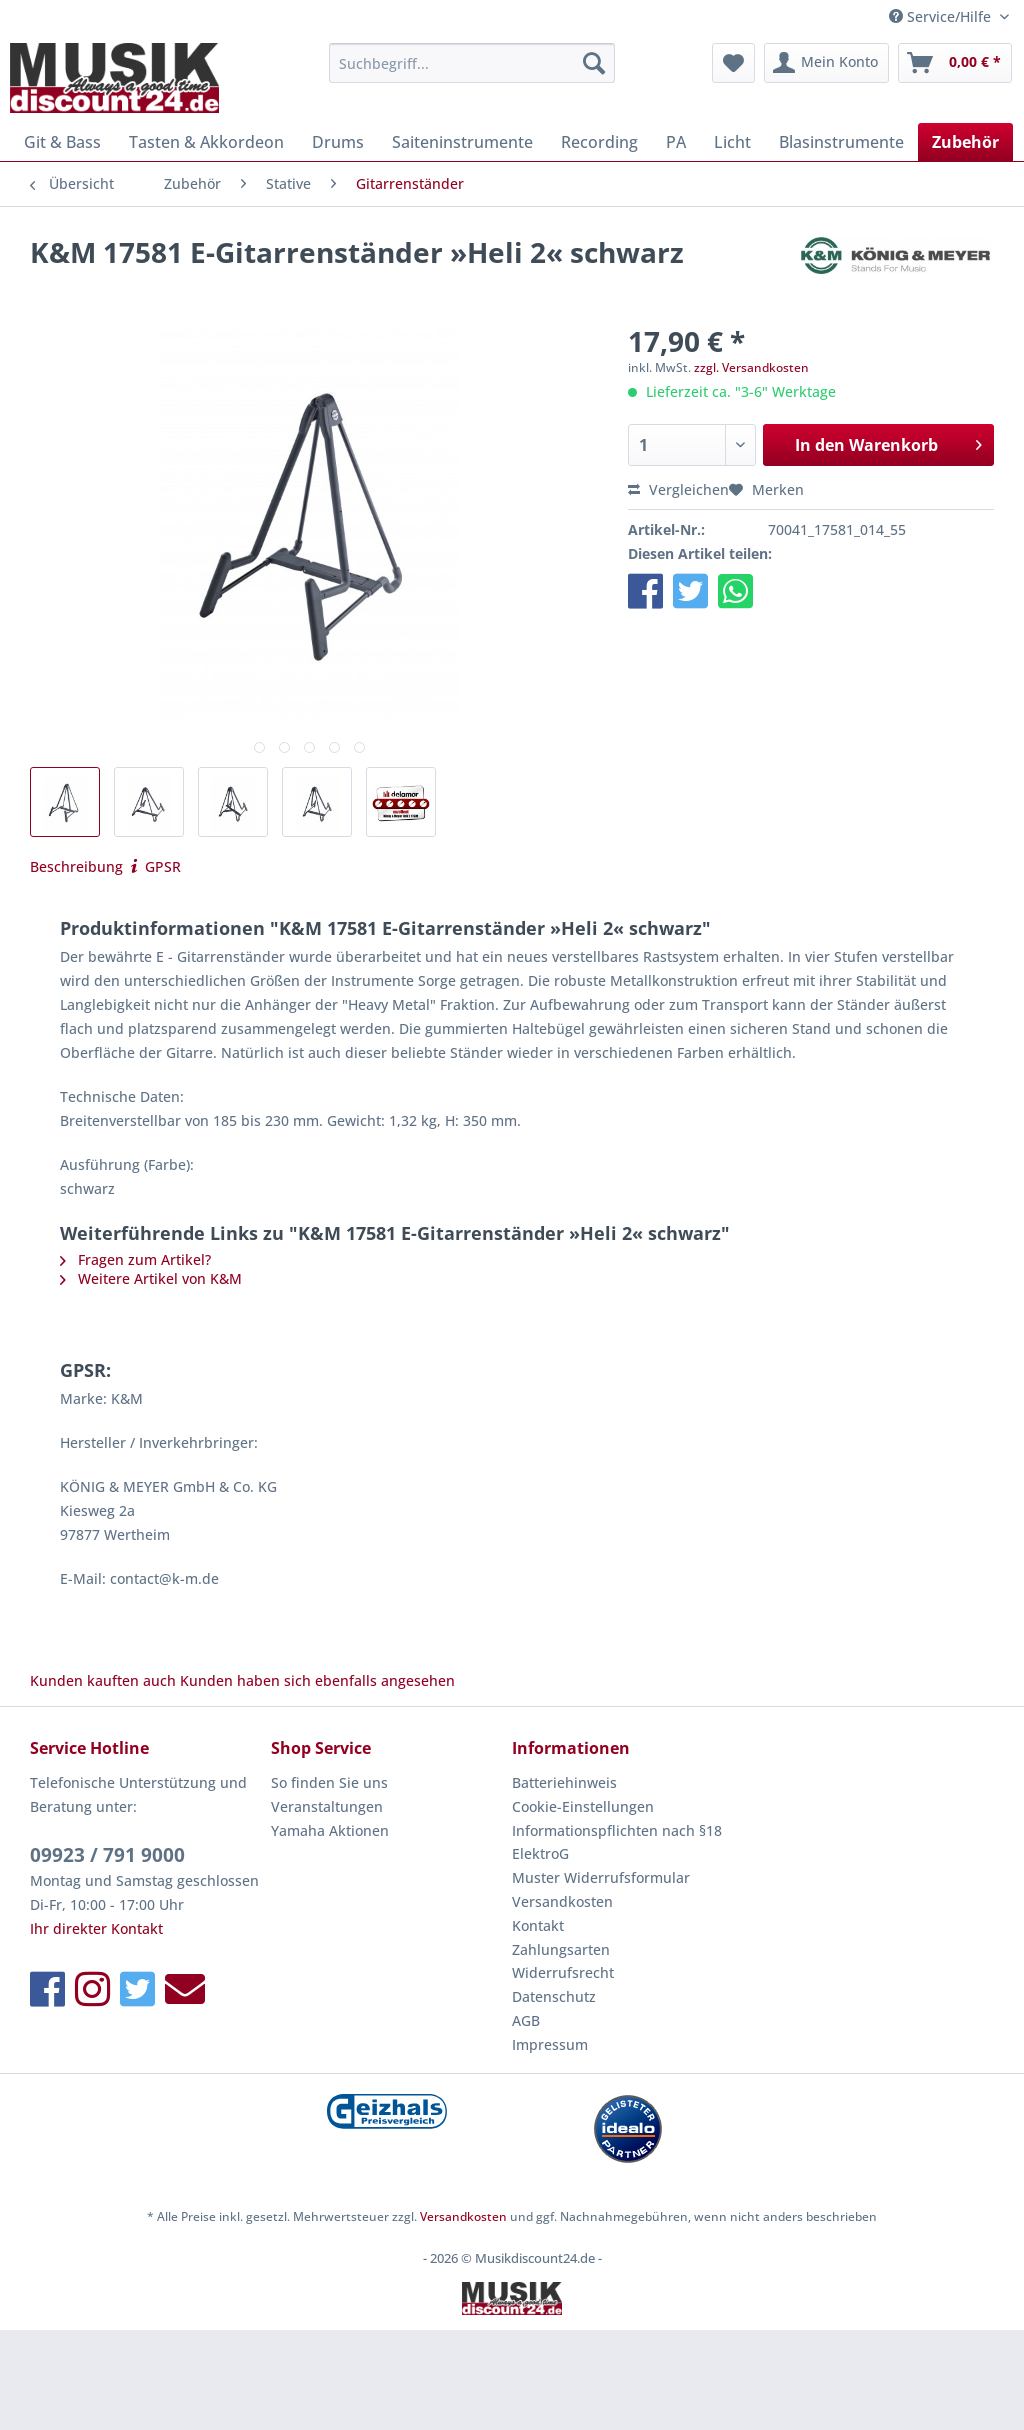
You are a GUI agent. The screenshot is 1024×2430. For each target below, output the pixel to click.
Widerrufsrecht (563, 1972)
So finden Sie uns (329, 1782)
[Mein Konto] (826, 63)
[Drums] (338, 142)
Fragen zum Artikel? (135, 1259)
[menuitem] (472, 72)
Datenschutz (554, 1996)
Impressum (550, 2044)
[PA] (676, 142)
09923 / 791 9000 (107, 1855)
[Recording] (599, 142)
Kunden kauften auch (103, 1680)
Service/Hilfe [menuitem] (942, 16)
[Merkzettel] (733, 63)
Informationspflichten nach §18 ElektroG (617, 1842)
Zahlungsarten (561, 1949)
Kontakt (538, 1925)
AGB (526, 2020)
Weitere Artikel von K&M (151, 1278)
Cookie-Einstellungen (583, 1806)
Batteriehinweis (564, 1782)
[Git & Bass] (62, 142)
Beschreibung (76, 866)
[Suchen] (594, 63)
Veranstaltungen (327, 1806)
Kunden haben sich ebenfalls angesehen (317, 1680)
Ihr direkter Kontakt (96, 1928)
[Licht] (732, 142)
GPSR (154, 866)
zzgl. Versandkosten (751, 367)
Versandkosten (562, 1901)
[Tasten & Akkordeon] (206, 142)
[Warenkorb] (955, 63)
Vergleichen (678, 489)
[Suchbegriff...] (472, 63)
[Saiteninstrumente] (462, 142)
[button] (645, 590)
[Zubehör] (965, 142)
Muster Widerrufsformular (601, 1877)
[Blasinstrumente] (841, 142)
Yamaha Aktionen (330, 1830)
